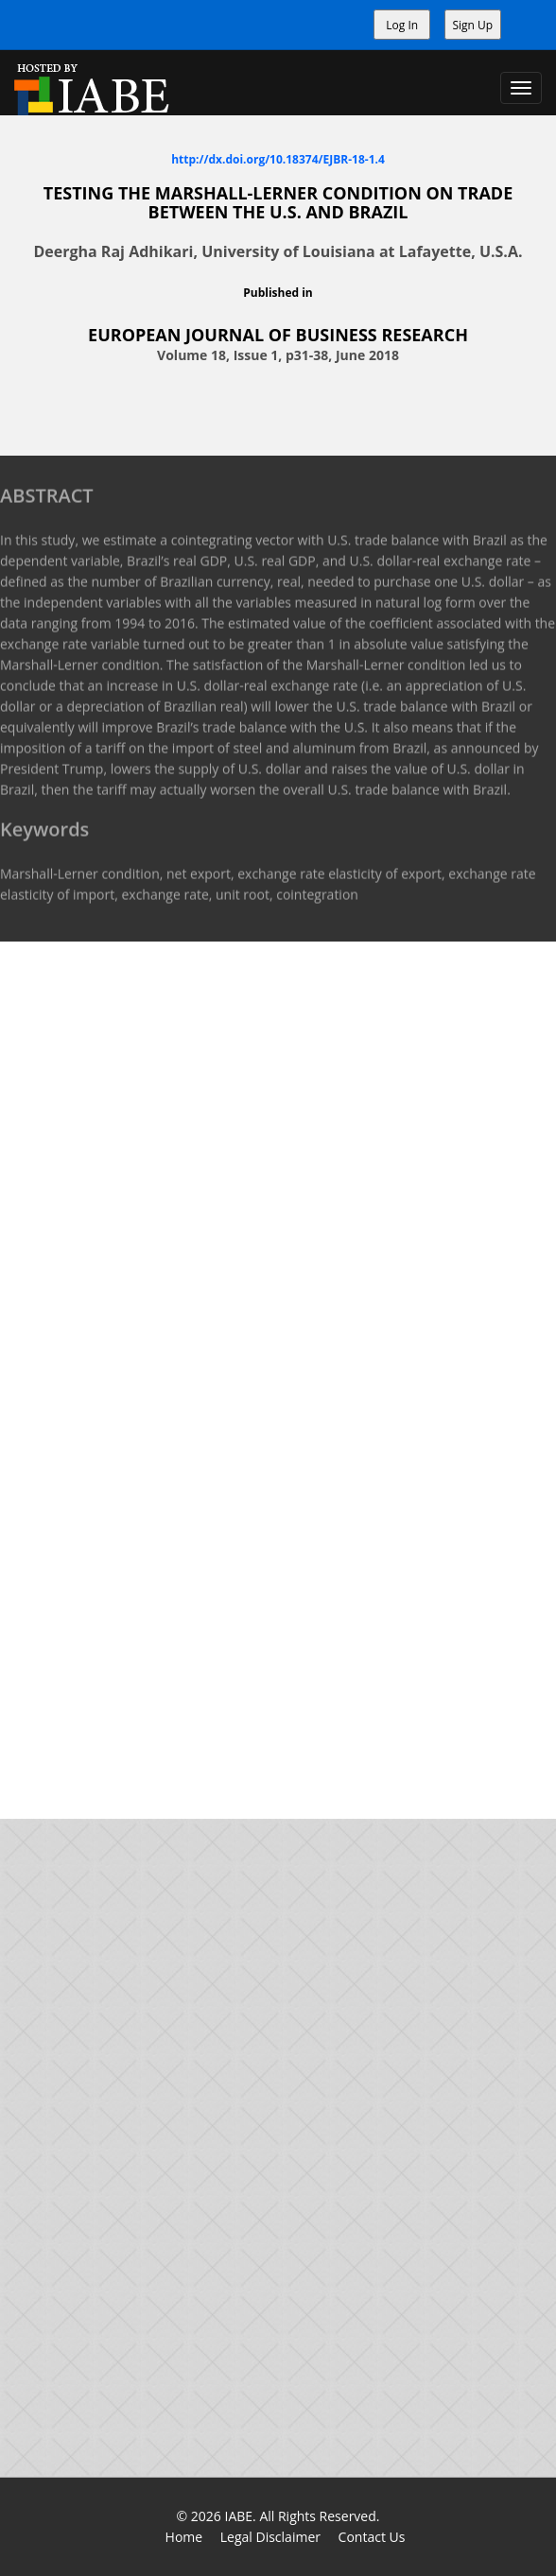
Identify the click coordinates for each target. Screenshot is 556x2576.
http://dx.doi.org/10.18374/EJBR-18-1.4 (278, 158)
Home (184, 2537)
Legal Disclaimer (270, 2537)
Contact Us (372, 2537)
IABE (238, 2516)
